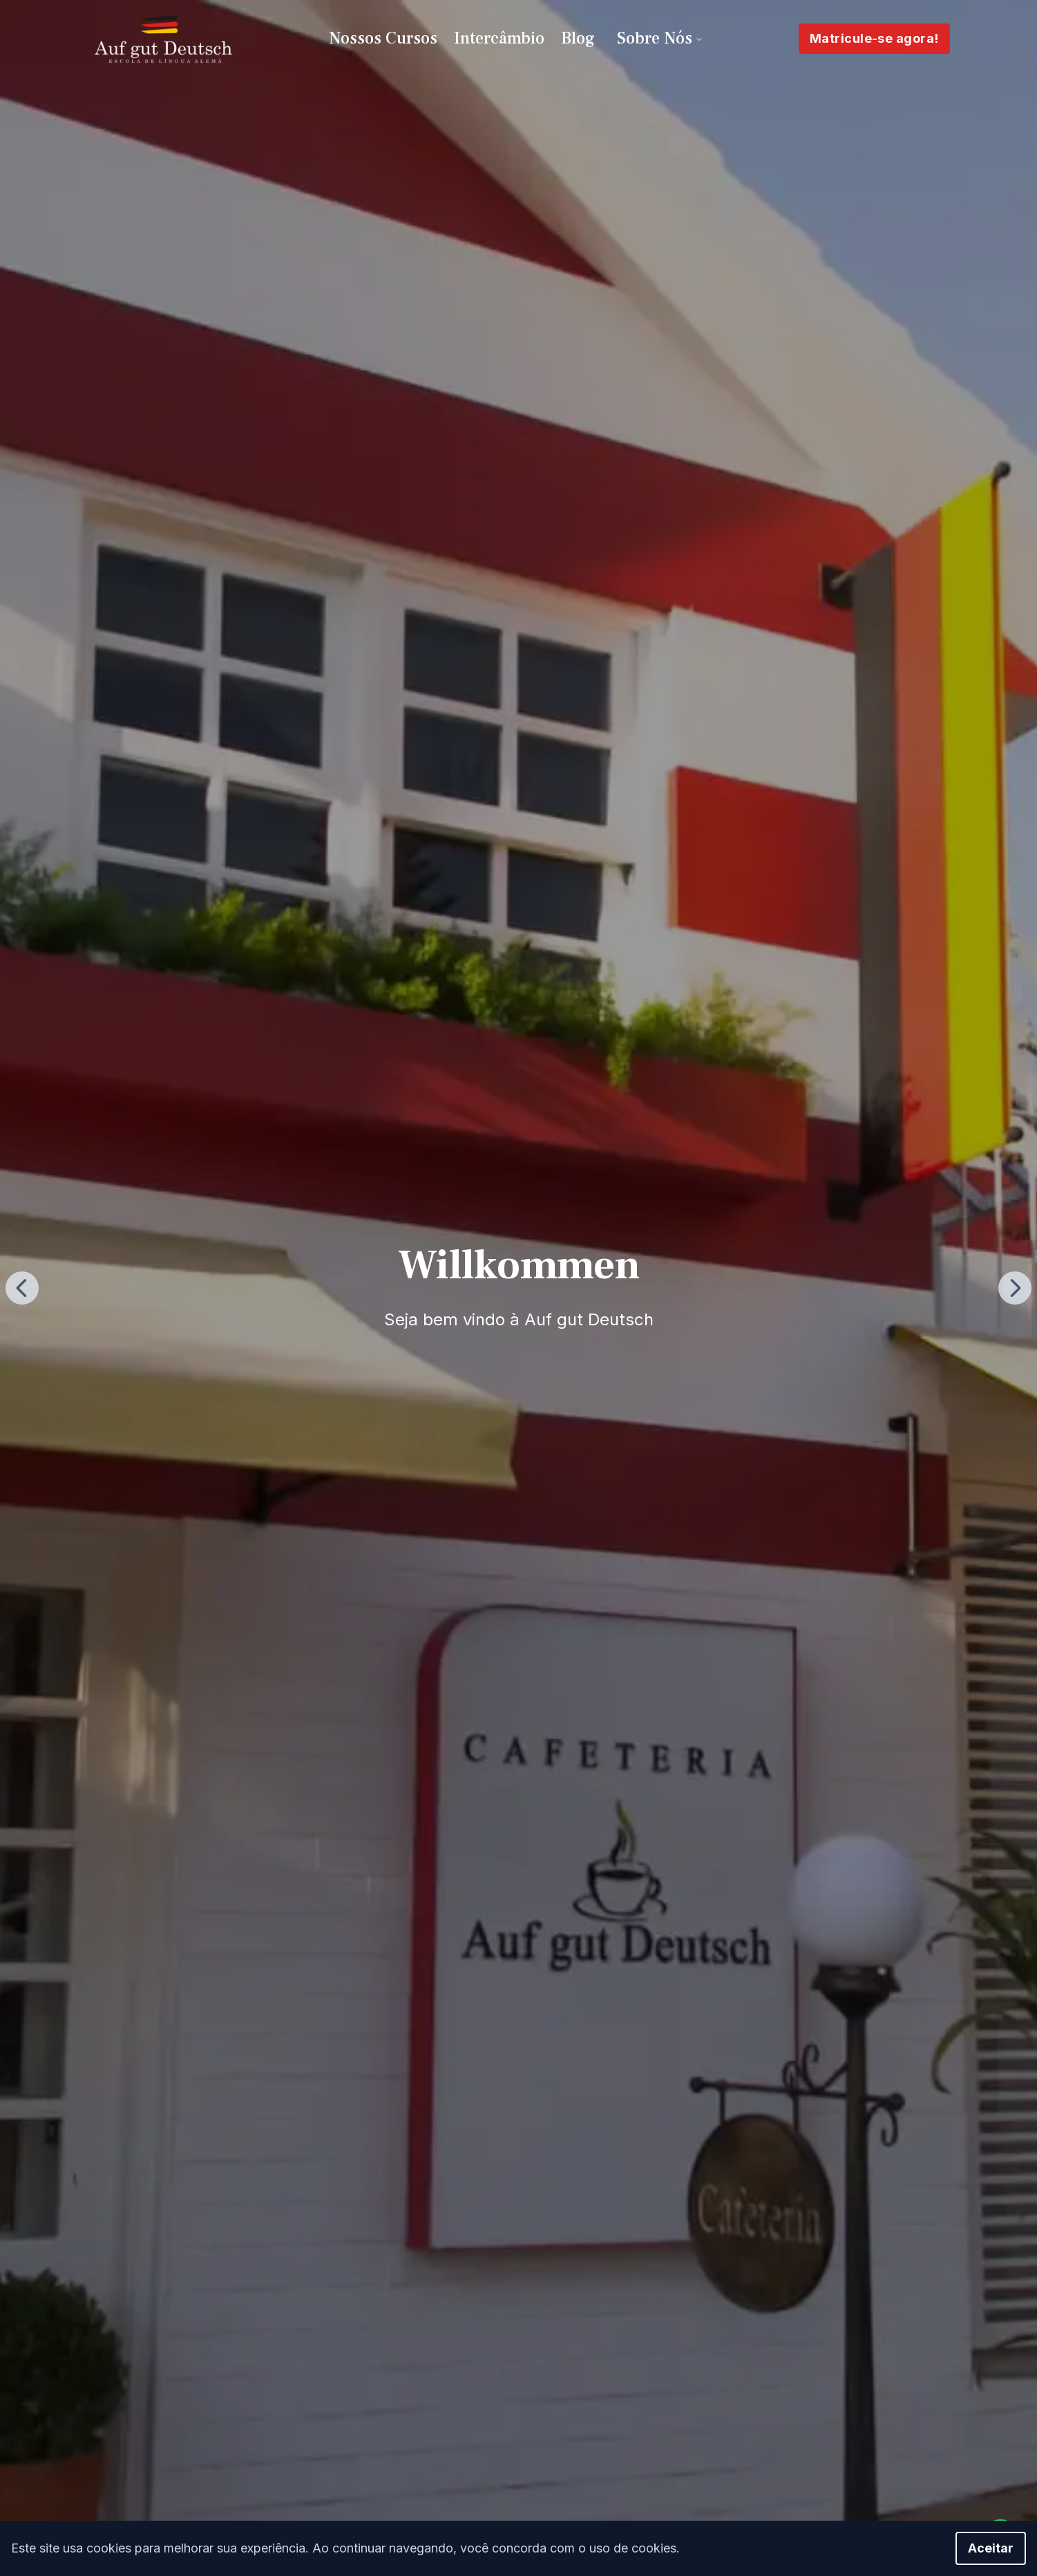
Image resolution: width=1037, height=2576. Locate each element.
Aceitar (991, 2548)
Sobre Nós (660, 38)
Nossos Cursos (383, 38)
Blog (578, 38)
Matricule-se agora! (874, 38)
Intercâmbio (499, 38)
